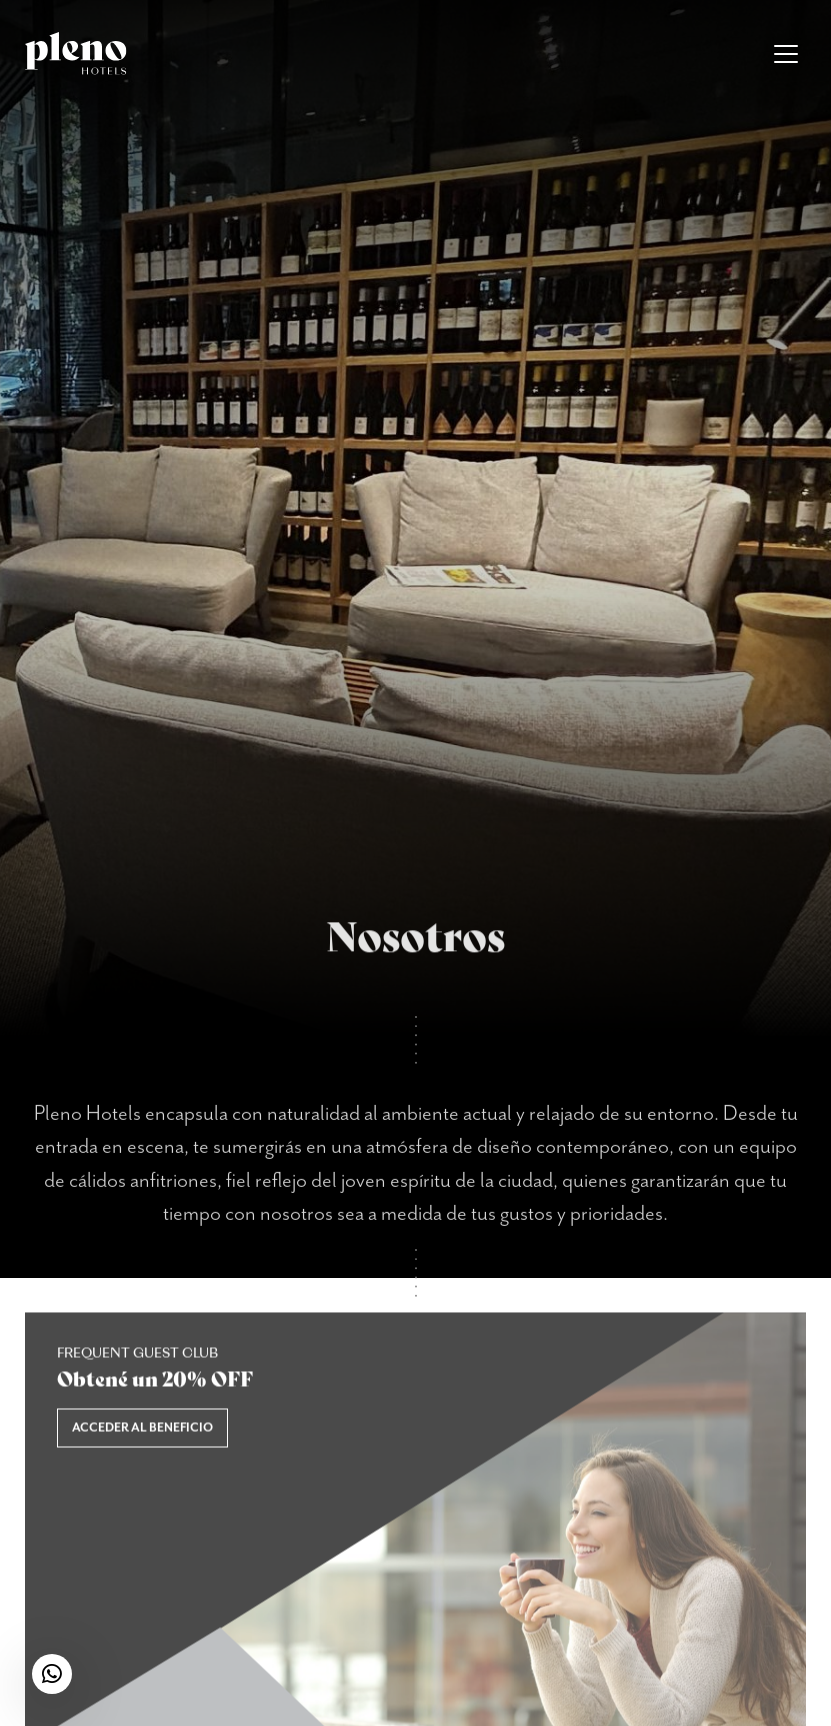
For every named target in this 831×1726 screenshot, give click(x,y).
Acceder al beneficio (142, 1435)
